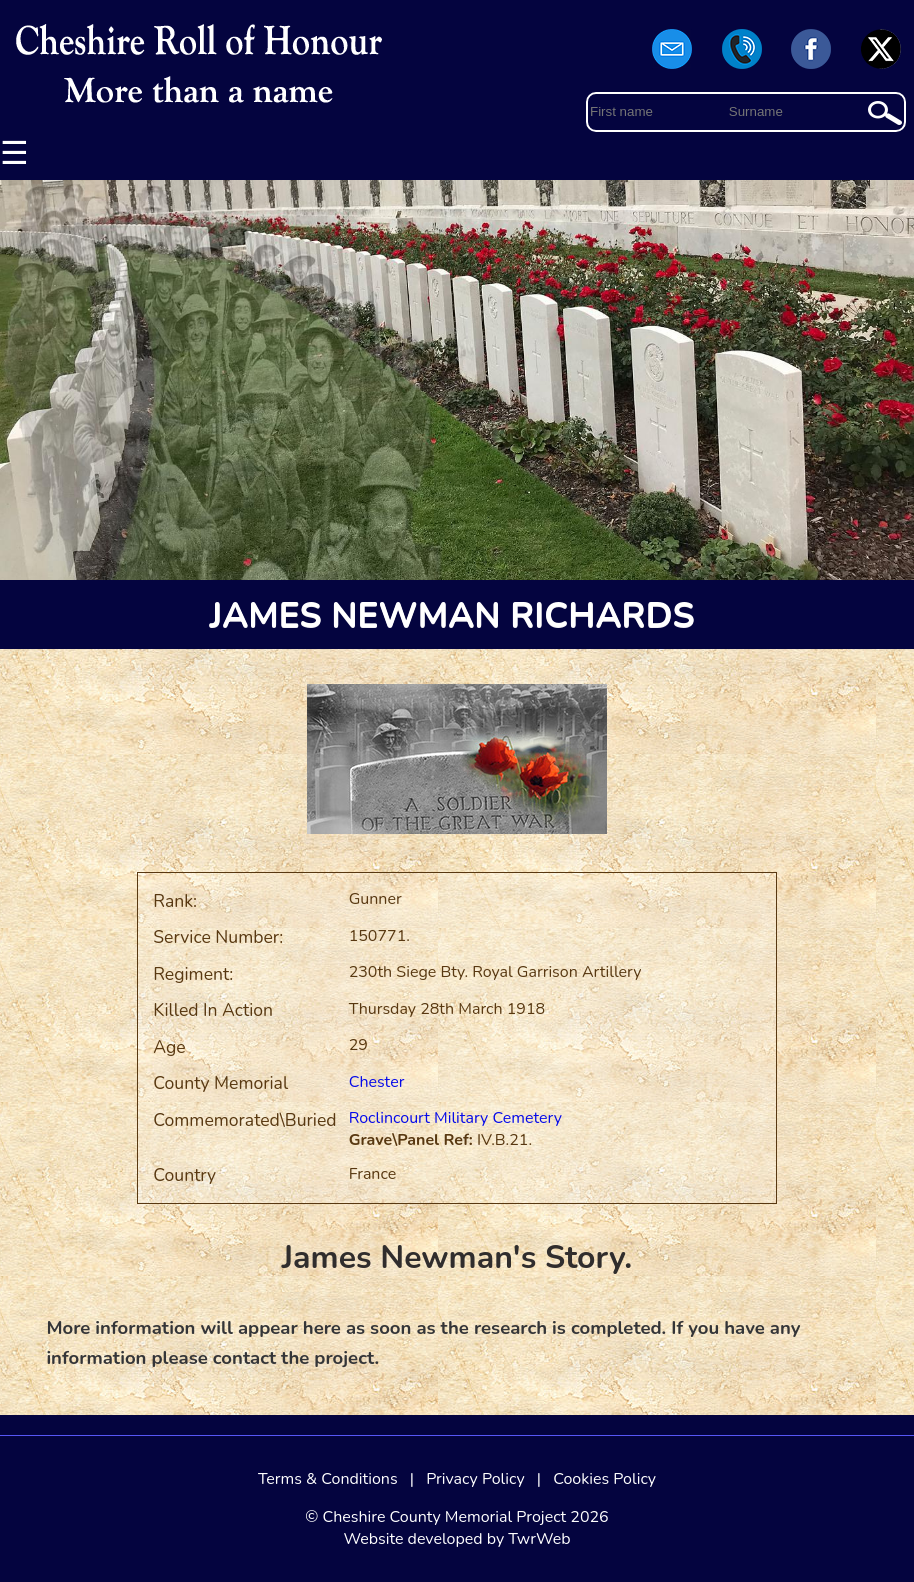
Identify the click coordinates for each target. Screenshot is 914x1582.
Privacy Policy (475, 1479)
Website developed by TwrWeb (456, 1539)
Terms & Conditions (328, 1479)
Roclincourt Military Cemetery (455, 1118)
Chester (377, 1082)
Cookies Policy (604, 1479)
